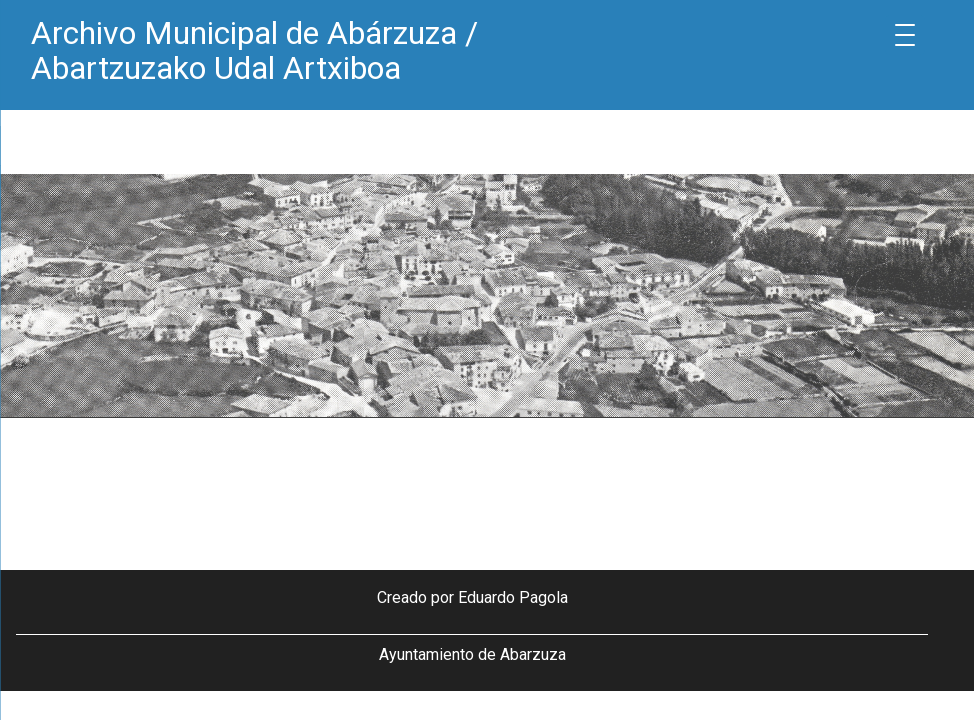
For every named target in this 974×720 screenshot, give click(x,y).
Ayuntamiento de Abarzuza (472, 654)
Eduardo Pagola (513, 597)
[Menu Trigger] (905, 35)
